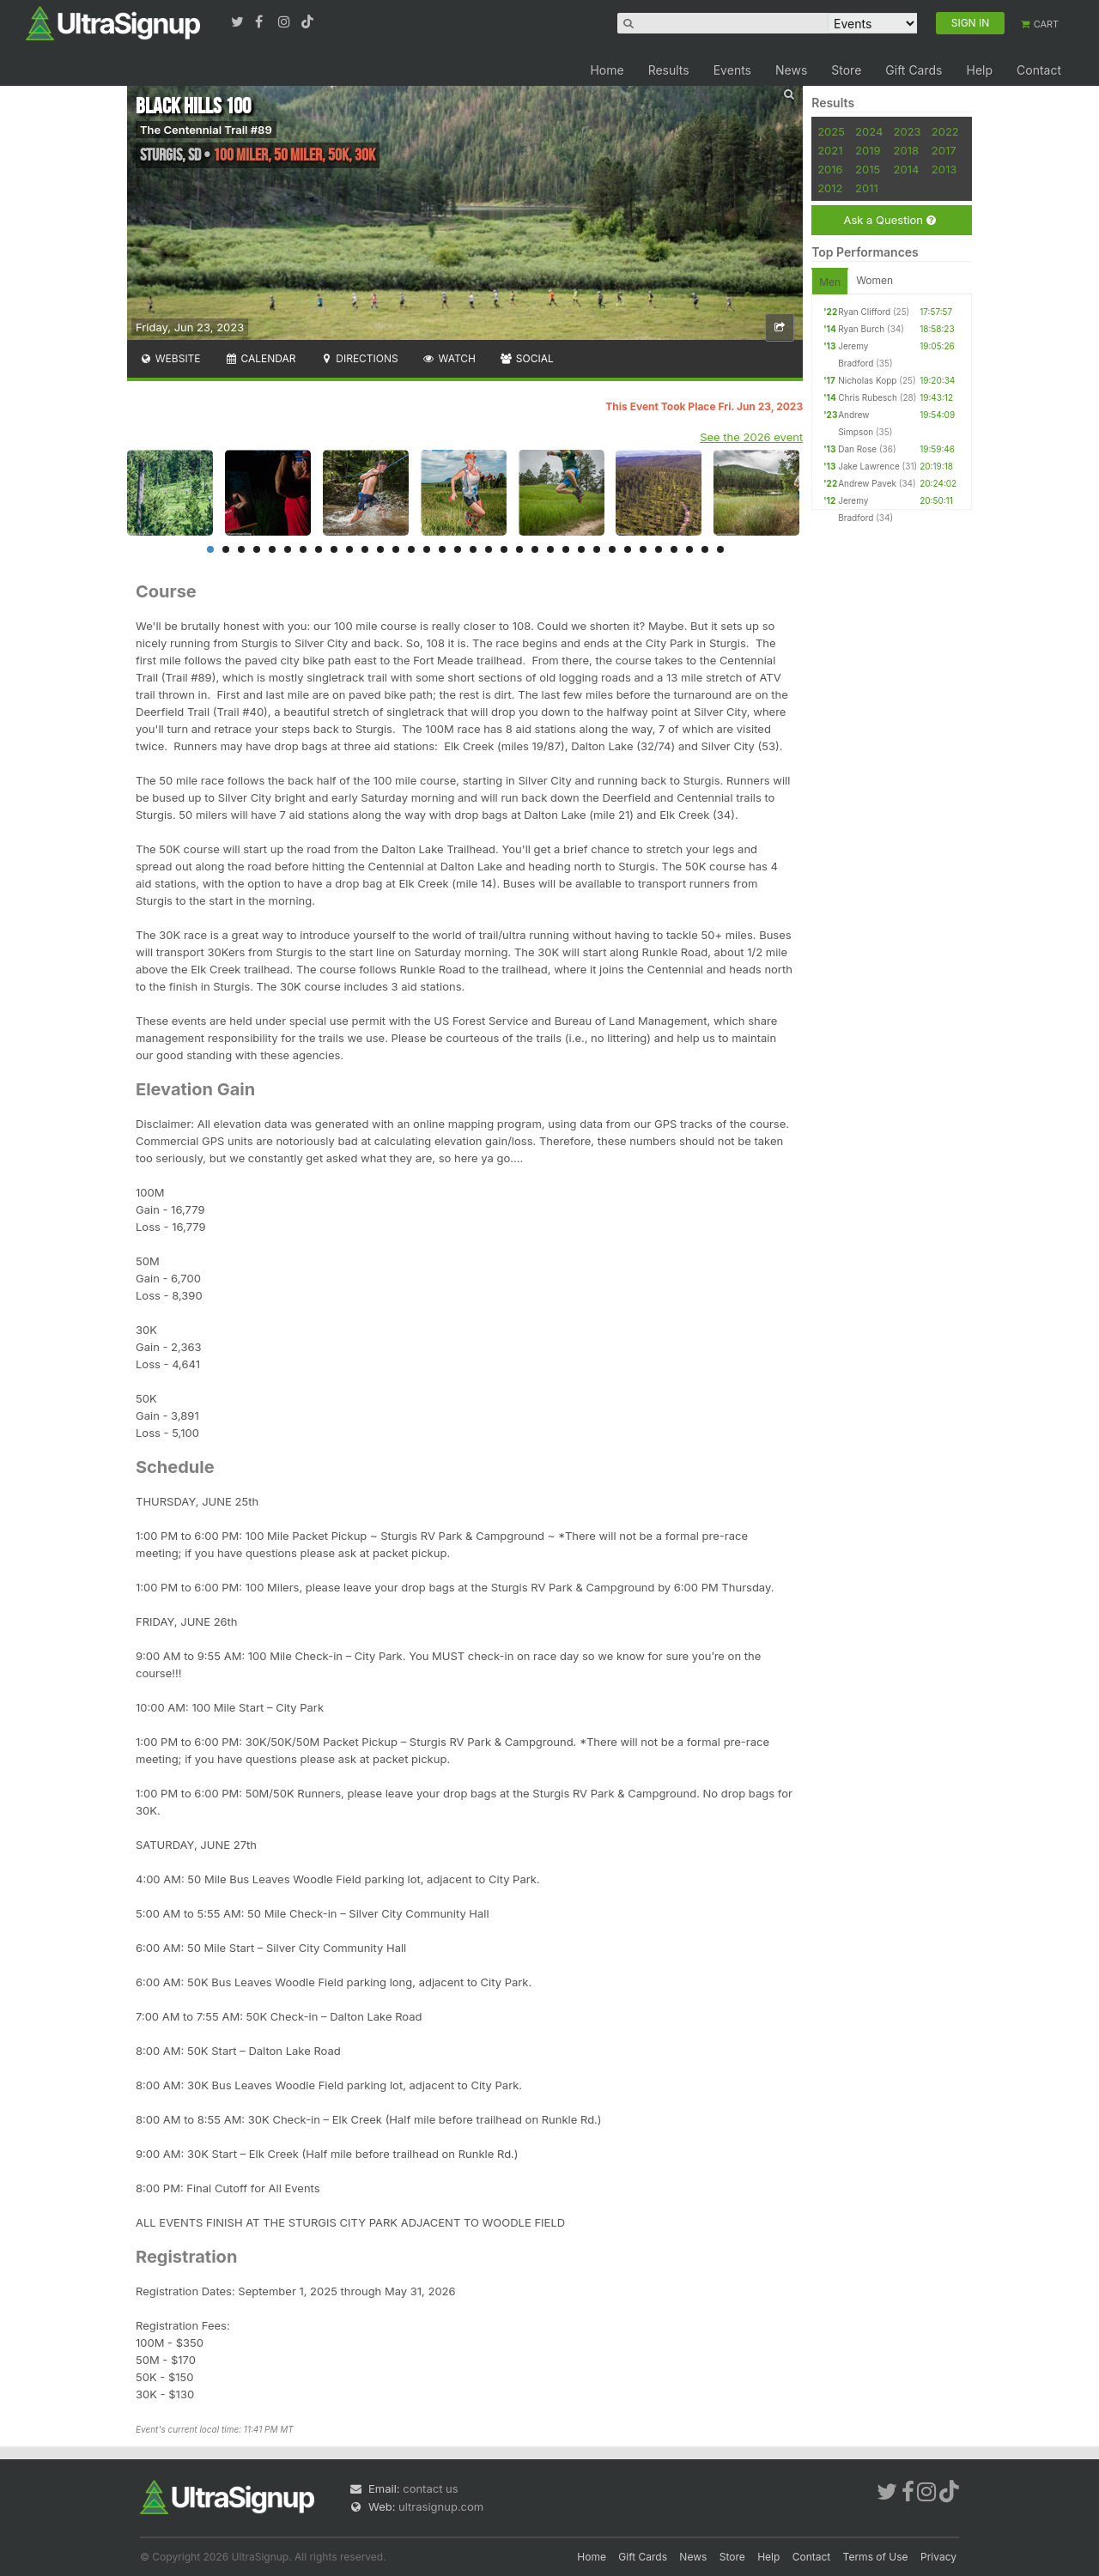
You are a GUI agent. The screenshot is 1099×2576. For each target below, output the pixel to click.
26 (596, 549)
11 (364, 549)
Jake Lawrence (869, 466)
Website (170, 358)
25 (581, 549)
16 (442, 549)
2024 (869, 131)
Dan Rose (857, 449)
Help (979, 70)
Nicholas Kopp (867, 380)
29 (643, 549)
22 (534, 549)
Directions (358, 358)
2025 (831, 131)
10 (349, 549)
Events (732, 70)
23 (550, 549)
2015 (867, 169)
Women (874, 280)
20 (504, 549)
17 (457, 549)
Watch (449, 358)
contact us (430, 2488)
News (791, 70)
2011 (866, 188)
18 (473, 549)
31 (674, 549)
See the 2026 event (751, 437)
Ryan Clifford (864, 311)
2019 (867, 150)
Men (830, 282)
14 (411, 549)
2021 (829, 150)
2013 (944, 169)
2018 (906, 150)
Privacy (938, 2556)
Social (527, 358)
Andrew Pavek (867, 483)
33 (704, 549)
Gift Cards (913, 70)
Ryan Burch (861, 329)
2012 (829, 188)
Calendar (260, 358)
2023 (907, 131)
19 (488, 549)
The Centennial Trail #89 (206, 129)
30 (658, 549)
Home (606, 70)
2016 (829, 169)
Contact (1039, 70)
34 (720, 549)
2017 (944, 150)
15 (426, 549)
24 (565, 549)
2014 (907, 169)
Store (846, 70)
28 (627, 549)
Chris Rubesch (867, 397)
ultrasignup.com (440, 2506)
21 (519, 549)
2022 (945, 131)
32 (689, 549)
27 (612, 549)
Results (668, 70)
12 (380, 549)
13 (395, 549)
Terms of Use (875, 2556)
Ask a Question (889, 220)
